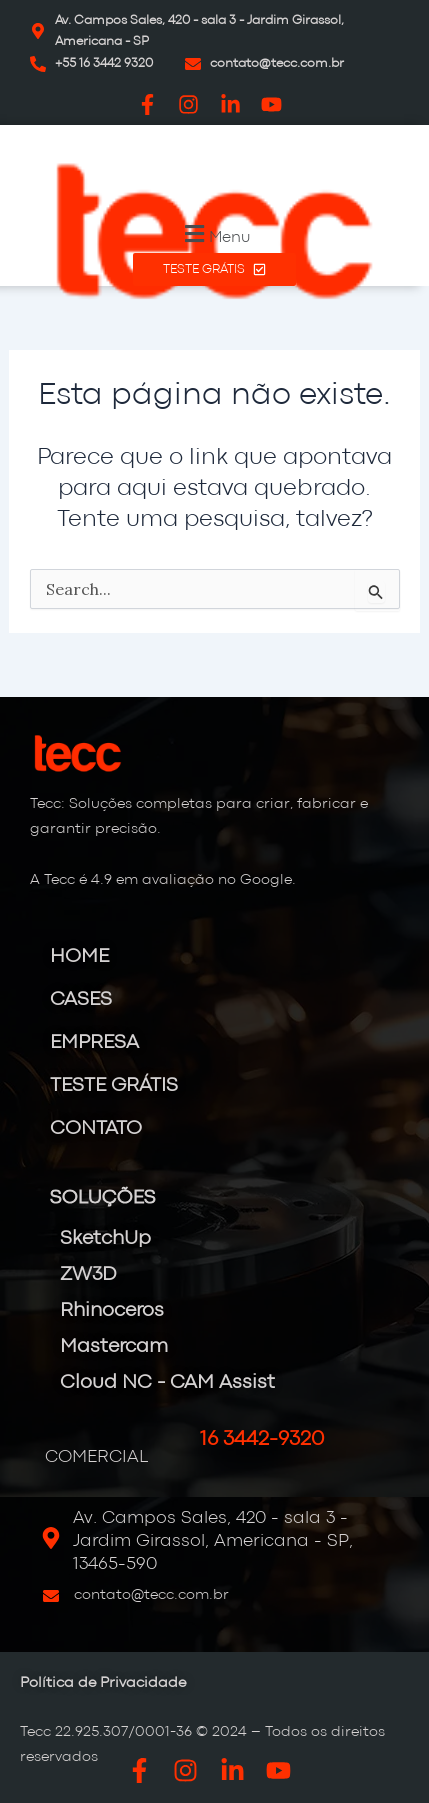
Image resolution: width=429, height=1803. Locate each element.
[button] (214, 234)
